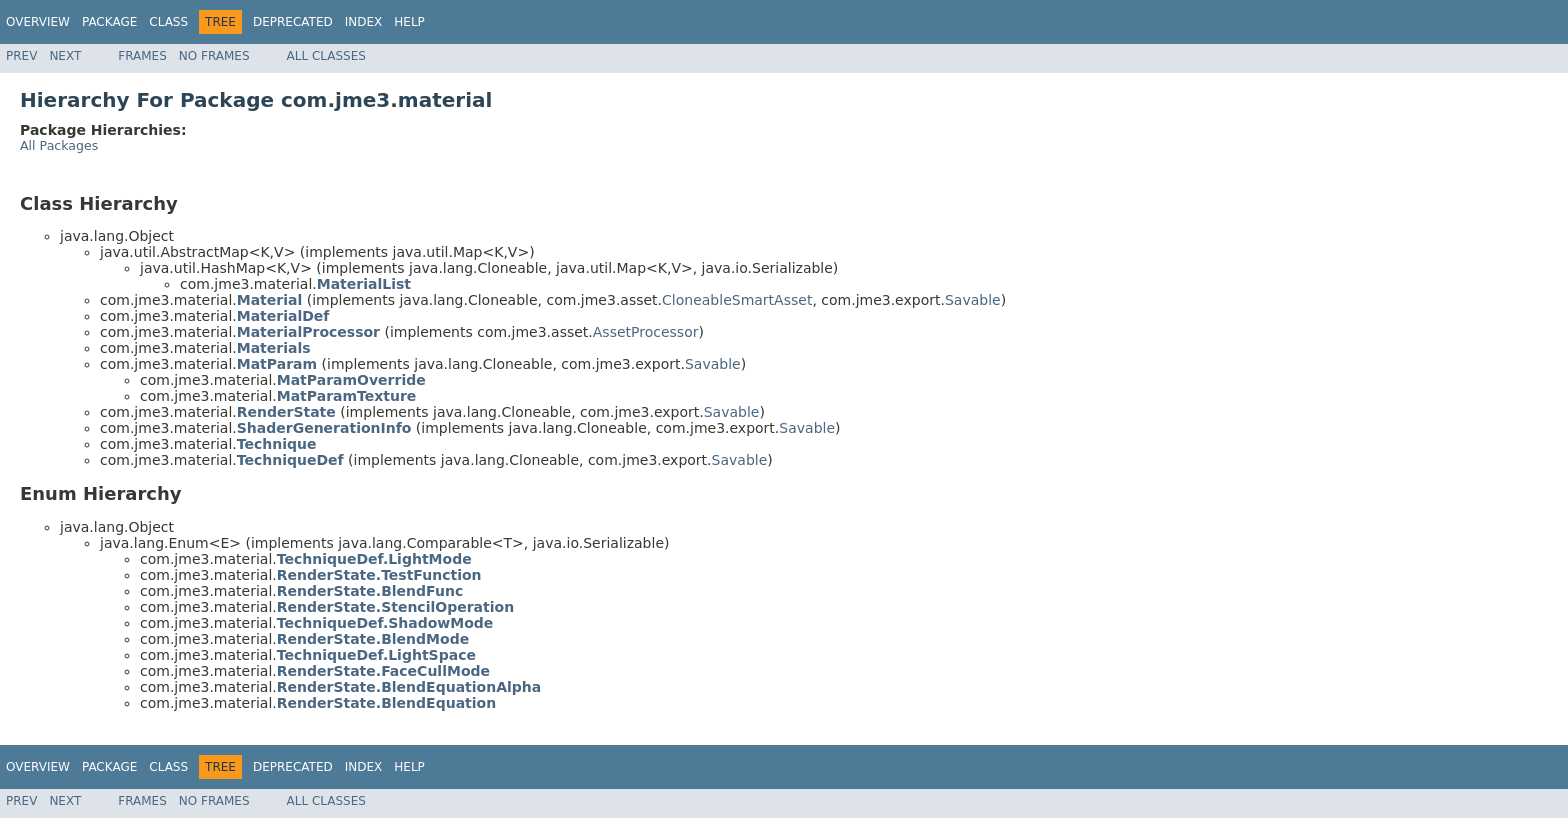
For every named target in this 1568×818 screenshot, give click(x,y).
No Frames (214, 56)
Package (109, 22)
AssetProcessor (646, 332)
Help (409, 22)
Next (65, 56)
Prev (21, 56)
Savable (973, 300)
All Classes (326, 56)
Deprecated (293, 22)
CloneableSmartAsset (737, 300)
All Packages (59, 145)
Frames (142, 56)
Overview (38, 22)
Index (364, 22)
